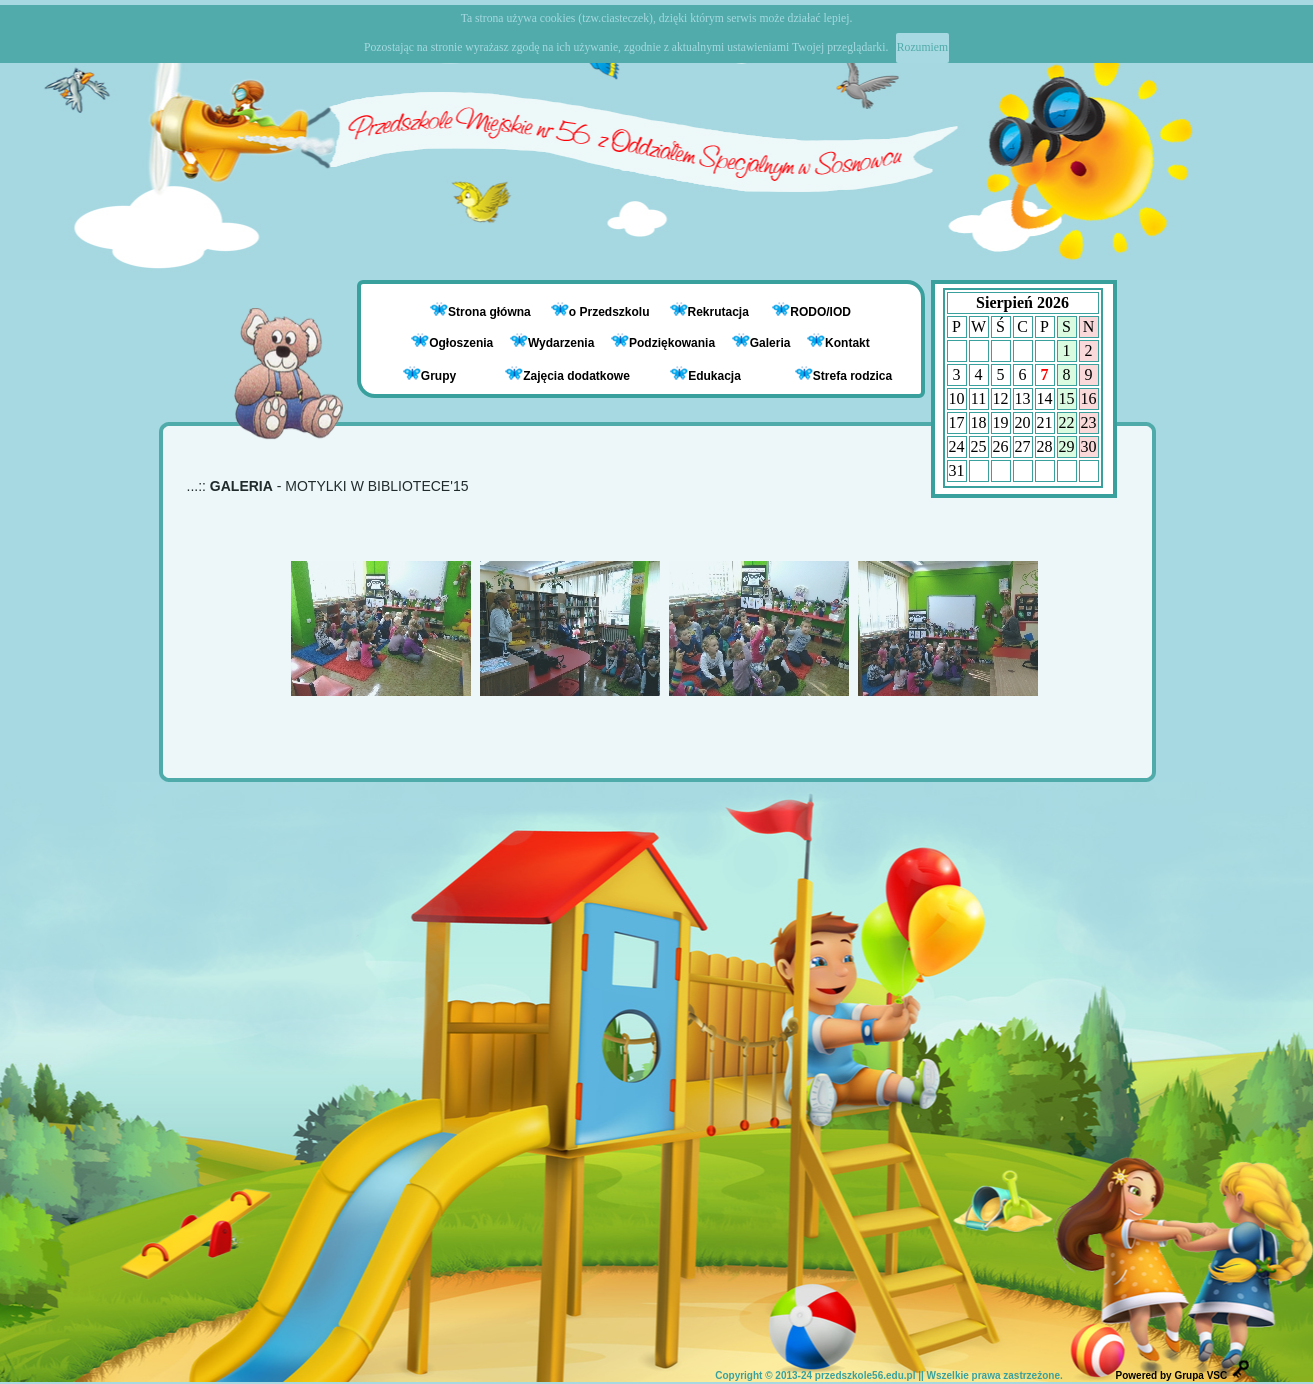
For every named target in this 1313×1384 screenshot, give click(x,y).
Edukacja (705, 374)
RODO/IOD (820, 312)
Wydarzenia (552, 343)
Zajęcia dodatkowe (567, 374)
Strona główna (491, 312)
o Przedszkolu (611, 312)
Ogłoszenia (452, 343)
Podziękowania (663, 343)
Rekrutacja (720, 312)
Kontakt (847, 343)
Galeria (761, 343)
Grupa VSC (1200, 1375)
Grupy (429, 374)
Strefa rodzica (843, 374)
